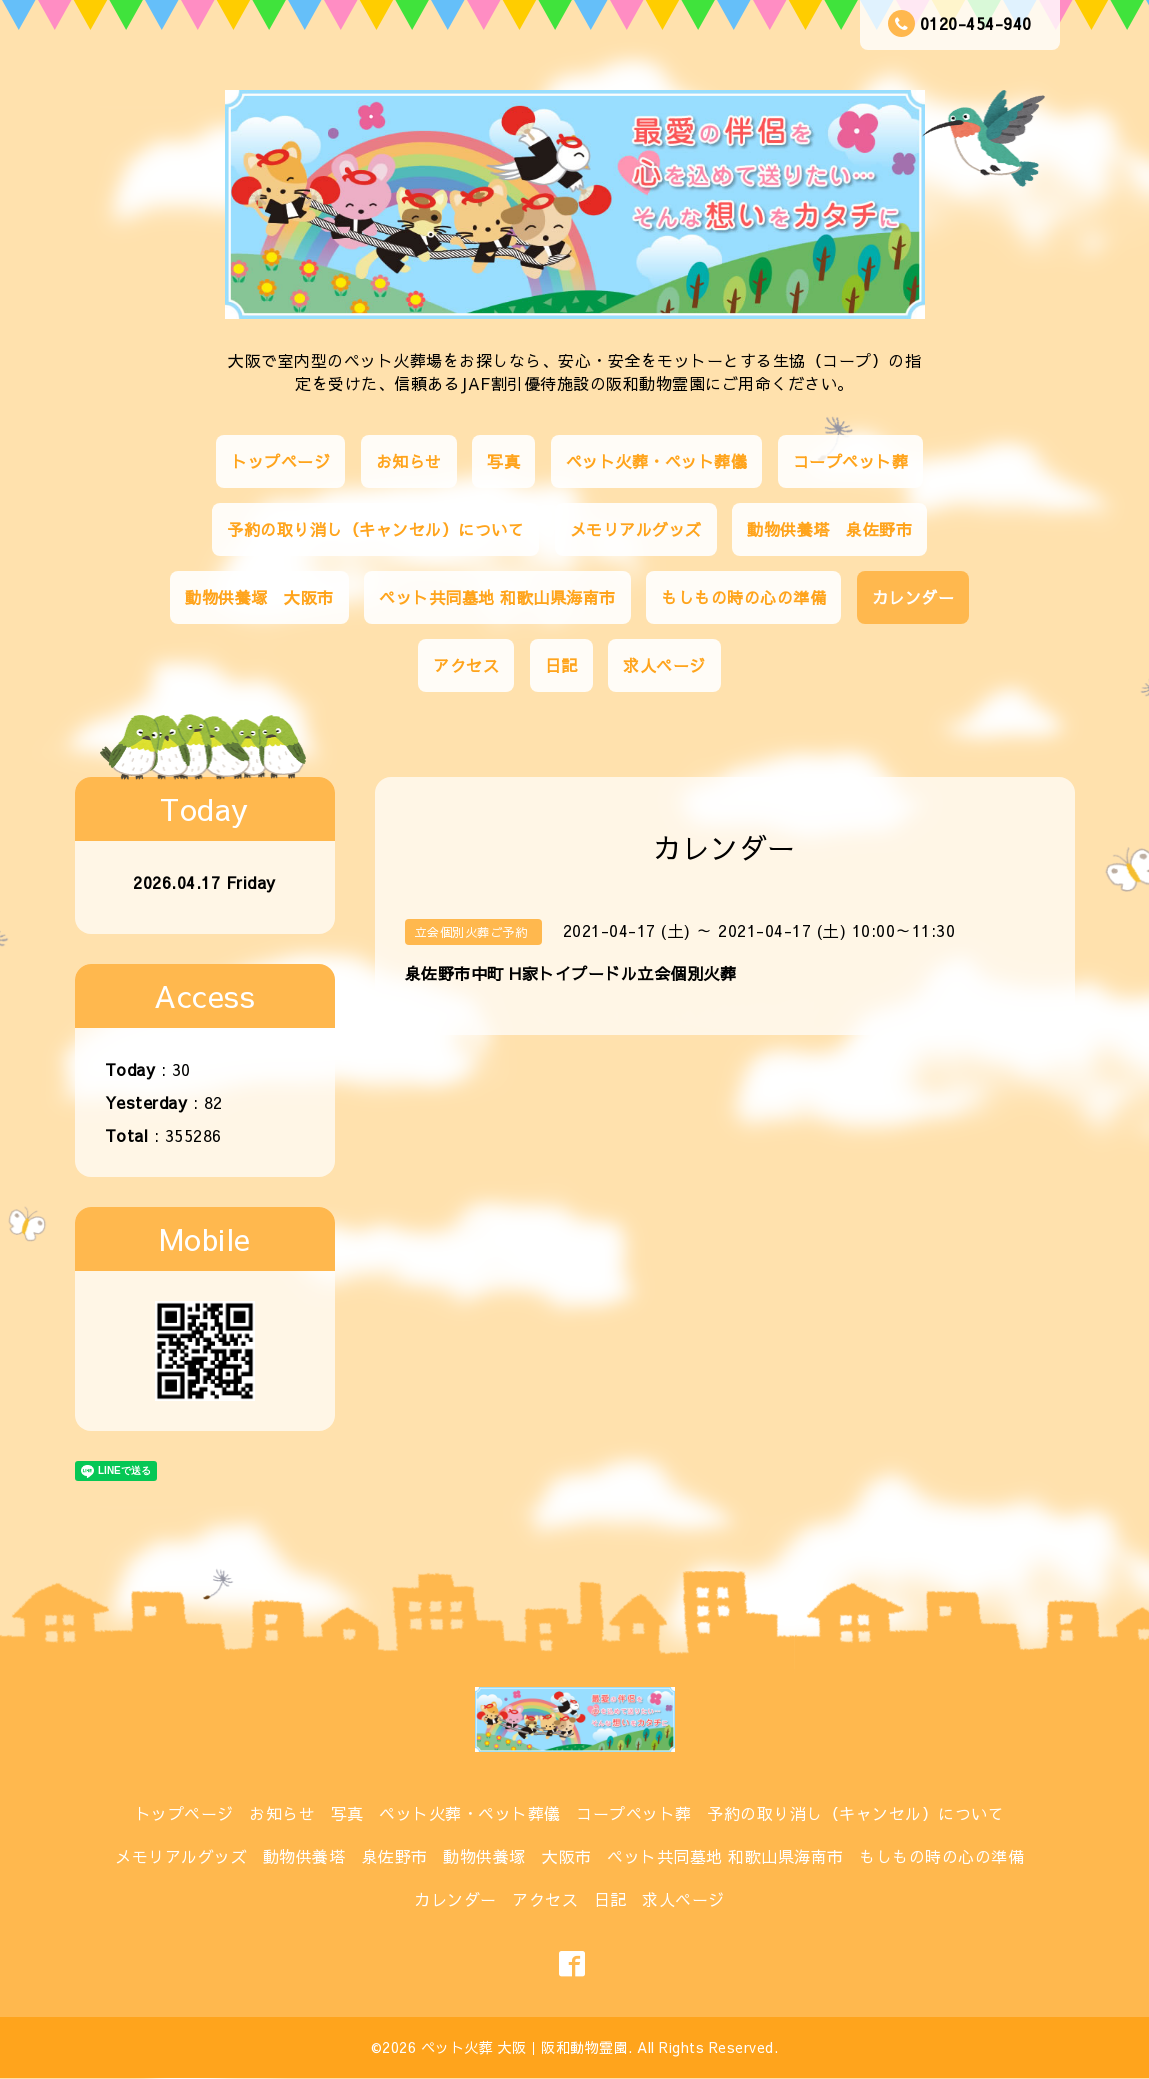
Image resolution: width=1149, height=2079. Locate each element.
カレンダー (913, 597)
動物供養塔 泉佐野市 (829, 529)
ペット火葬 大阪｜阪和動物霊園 (525, 2047)
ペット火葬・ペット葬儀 (657, 461)
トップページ (280, 461)
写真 (503, 461)
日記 (561, 665)
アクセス (466, 665)
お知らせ (409, 461)
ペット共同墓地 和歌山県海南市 (497, 597)
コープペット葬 (851, 461)
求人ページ (664, 665)
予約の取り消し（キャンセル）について (375, 529)
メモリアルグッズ (636, 529)
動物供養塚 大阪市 (259, 597)
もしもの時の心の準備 (743, 597)
